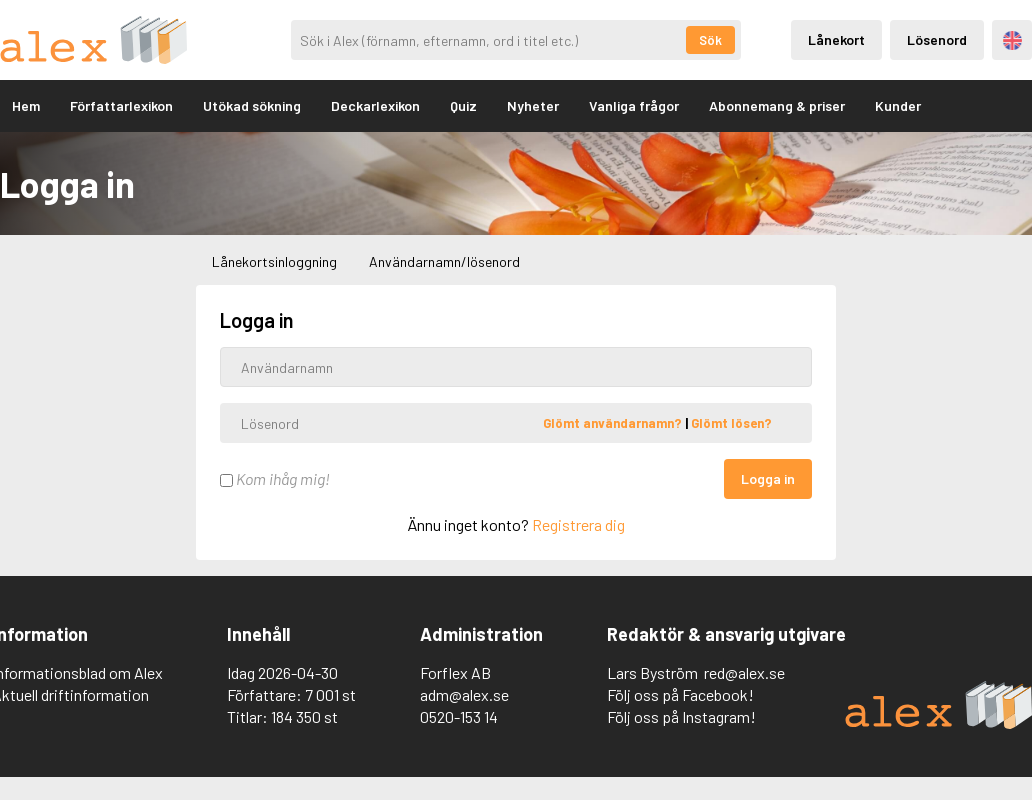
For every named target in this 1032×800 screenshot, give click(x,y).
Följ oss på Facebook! (680, 694)
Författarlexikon (121, 105)
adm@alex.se (464, 694)
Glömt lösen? (731, 423)
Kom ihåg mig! (275, 478)
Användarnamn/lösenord (444, 261)
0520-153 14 (459, 716)
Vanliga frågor (634, 105)
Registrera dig (578, 524)
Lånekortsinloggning (274, 261)
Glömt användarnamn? (614, 423)
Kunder (898, 105)
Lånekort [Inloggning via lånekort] (836, 39)
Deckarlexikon (375, 105)
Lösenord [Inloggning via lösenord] (937, 39)
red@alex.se (744, 672)
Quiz (463, 105)
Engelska (1012, 40)
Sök (710, 40)
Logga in (768, 478)
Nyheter (533, 105)
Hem (26, 105)
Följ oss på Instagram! (681, 716)
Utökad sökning (252, 105)
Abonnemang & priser (777, 105)
